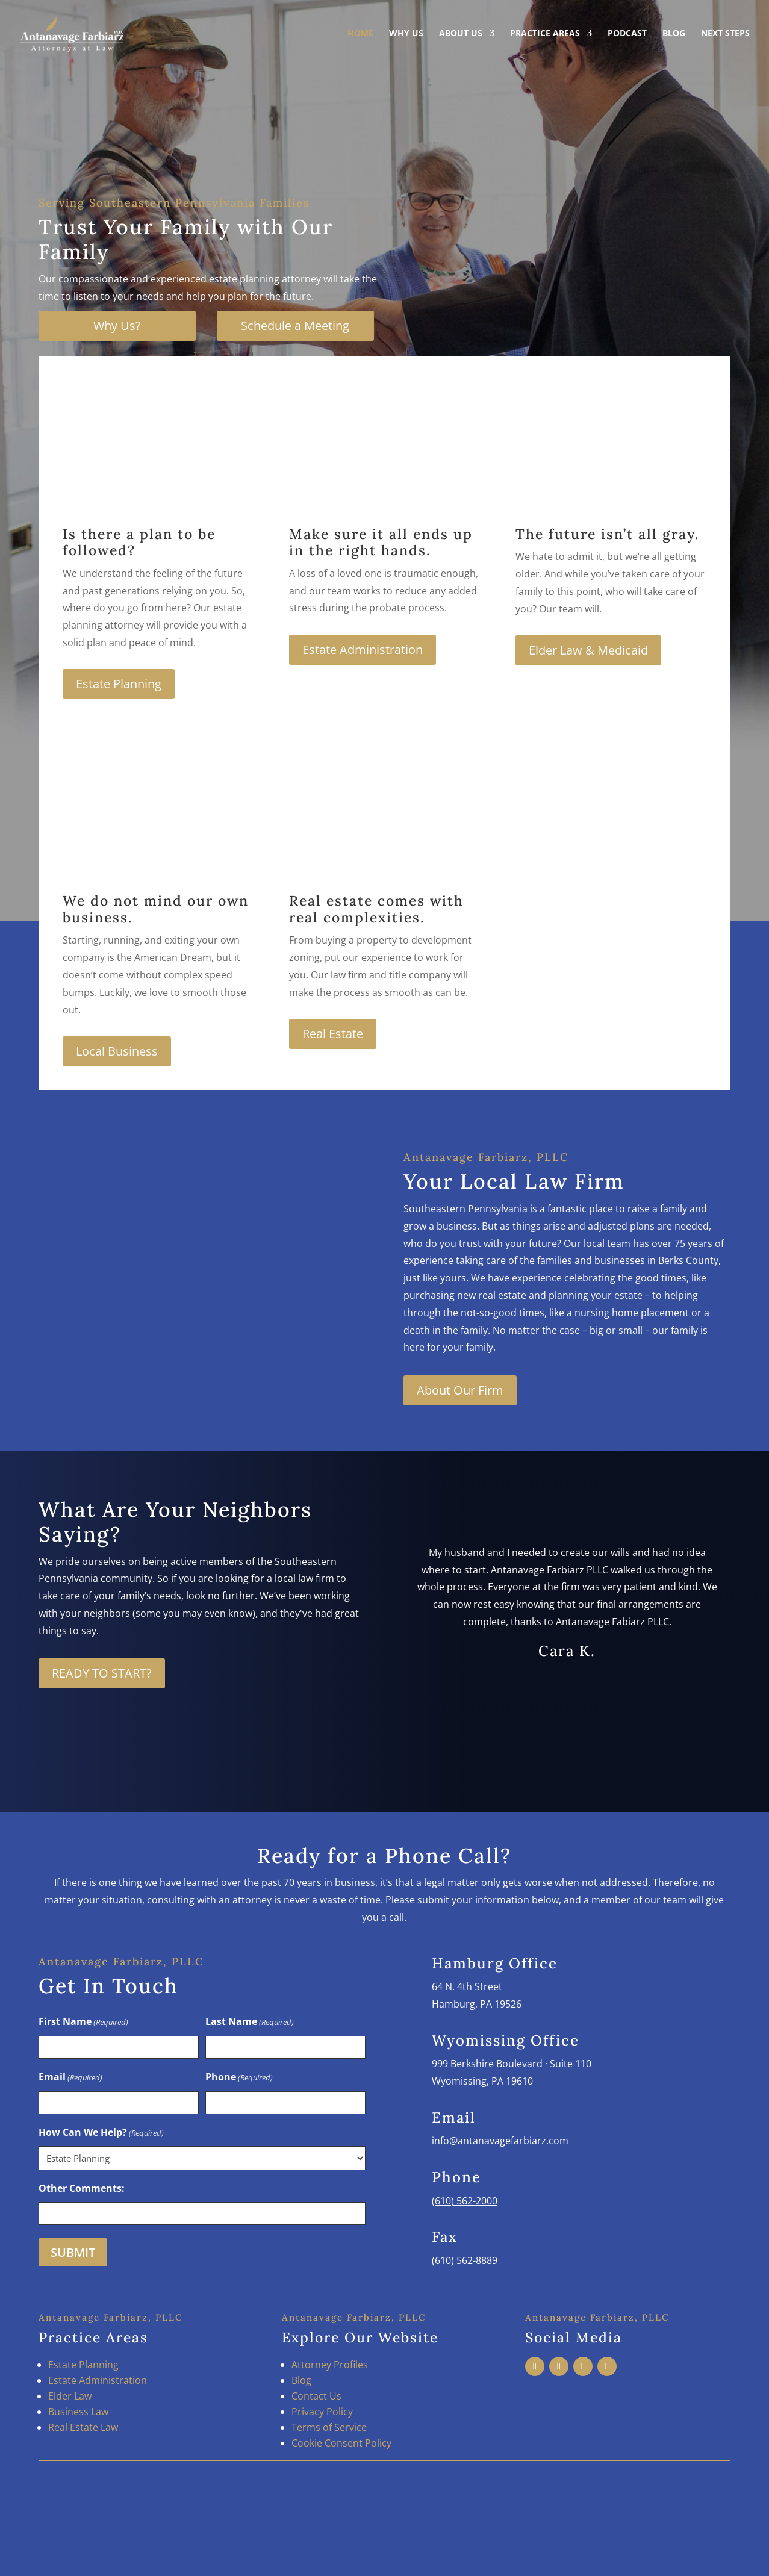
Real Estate (332, 1033)
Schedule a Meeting (295, 325)
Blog (673, 35)
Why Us (406, 35)
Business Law (78, 2411)
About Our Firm (460, 1390)
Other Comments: (82, 2188)
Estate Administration (362, 649)
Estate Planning (118, 684)
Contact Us (316, 2396)
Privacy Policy (322, 2411)
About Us (460, 35)
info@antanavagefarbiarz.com (500, 2140)
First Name (83, 2022)
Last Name (249, 2022)
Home (360, 35)
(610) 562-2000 (464, 2200)
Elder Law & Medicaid (588, 650)
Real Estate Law (83, 2427)
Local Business (117, 1051)
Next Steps (725, 35)
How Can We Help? (101, 2133)
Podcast (627, 35)
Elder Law (70, 2396)
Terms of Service (329, 2427)
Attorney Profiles (329, 2364)
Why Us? (117, 325)
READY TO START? (102, 1673)
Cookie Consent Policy (341, 2443)
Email (70, 2077)
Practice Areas (545, 35)
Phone (239, 2077)
